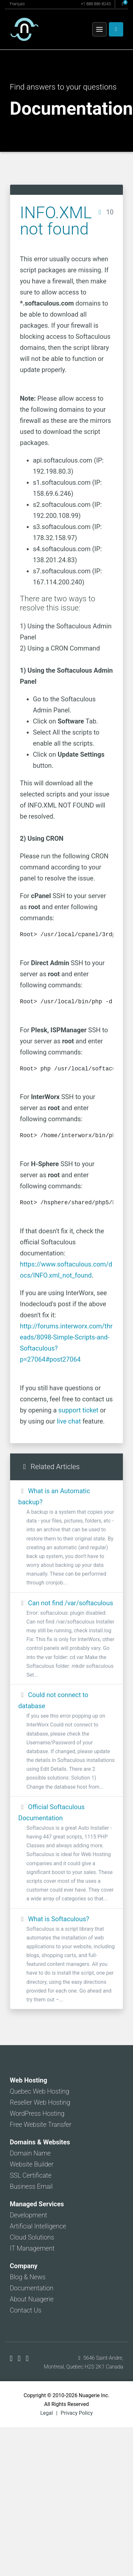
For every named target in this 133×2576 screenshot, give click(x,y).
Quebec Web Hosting (39, 2091)
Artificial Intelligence (38, 2226)
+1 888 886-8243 (96, 3)
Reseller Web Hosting (40, 2102)
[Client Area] (116, 29)
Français (17, 3)
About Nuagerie (32, 2299)
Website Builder (31, 2164)
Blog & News (28, 2277)
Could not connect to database (66, 1741)
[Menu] (99, 29)
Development (28, 2215)
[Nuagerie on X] (20, 2358)
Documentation (31, 2288)
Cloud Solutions (32, 2237)
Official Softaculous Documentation (66, 1853)
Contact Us (25, 2310)
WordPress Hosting (37, 2113)
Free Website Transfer (40, 2124)
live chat (69, 1421)
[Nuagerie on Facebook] (12, 2358)
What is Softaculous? (66, 1959)
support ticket (78, 1410)
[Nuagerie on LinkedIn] (27, 2358)
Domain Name (30, 2153)
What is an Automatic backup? (66, 1537)
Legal (46, 2413)
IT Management (32, 2248)
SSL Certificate (31, 2175)
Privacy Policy (77, 2413)
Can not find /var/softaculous (66, 1639)
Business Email (31, 2186)
